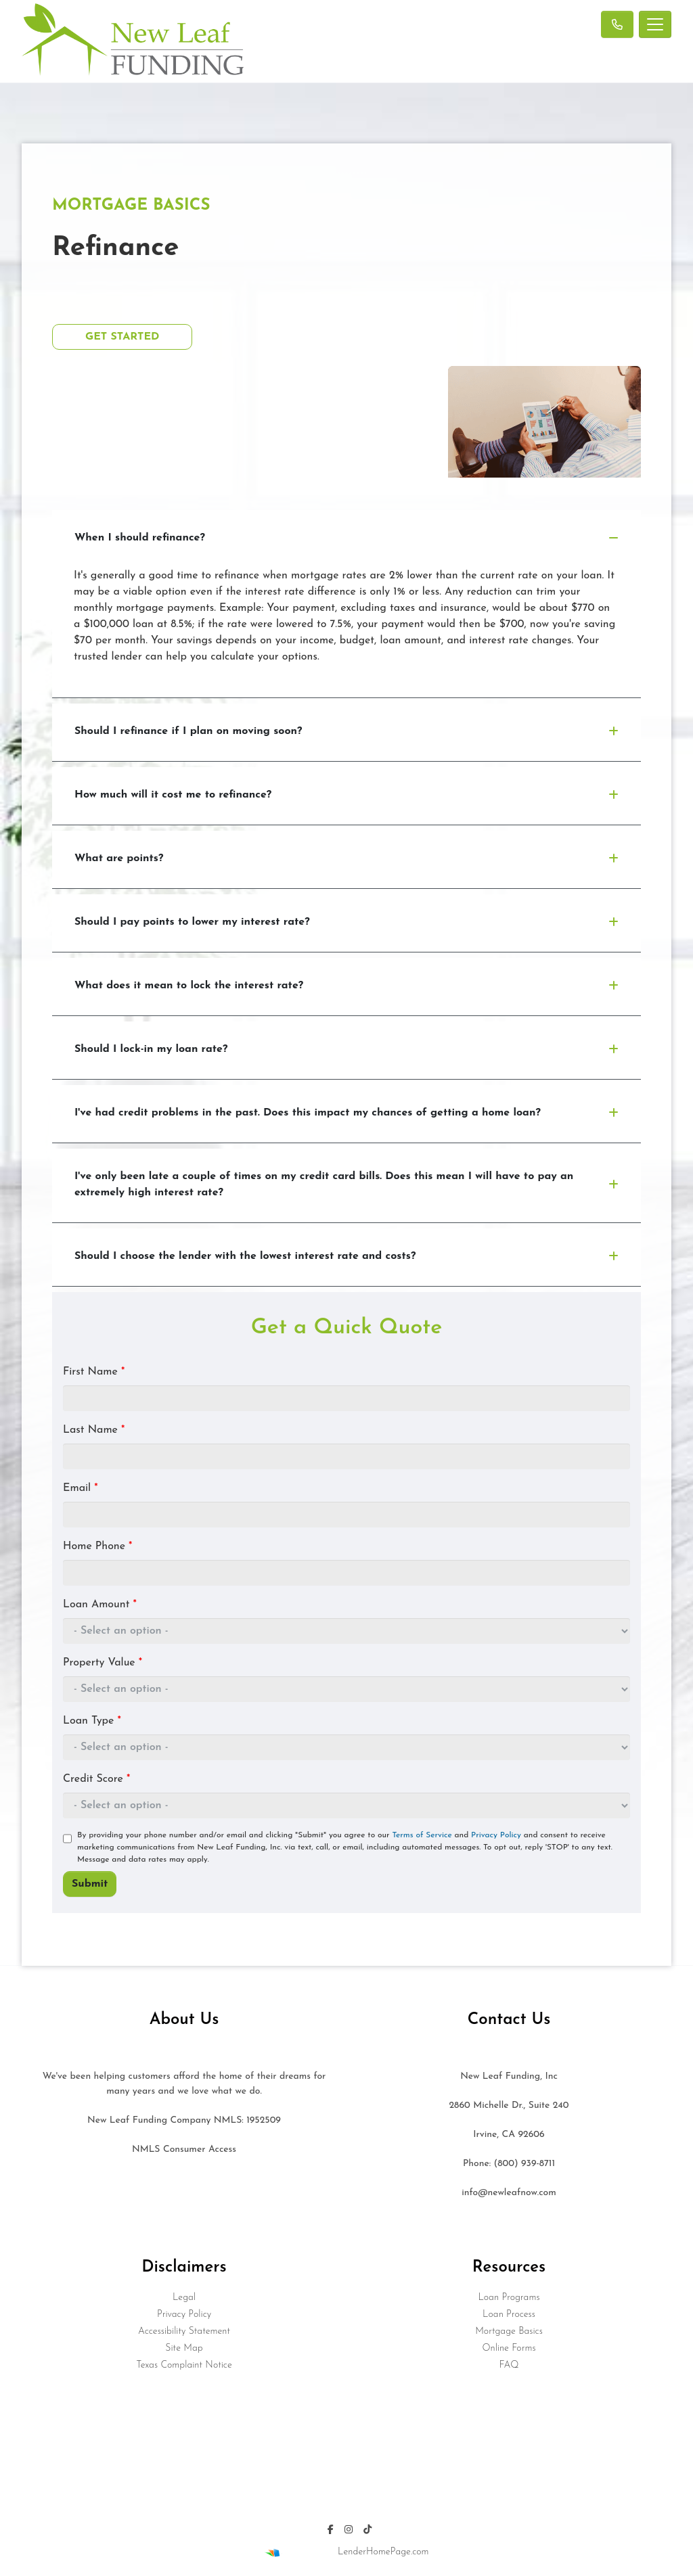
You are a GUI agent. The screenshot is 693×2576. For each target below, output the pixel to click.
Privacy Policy (496, 1835)
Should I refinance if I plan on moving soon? (346, 731)
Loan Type (92, 1721)
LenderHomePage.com (383, 2552)
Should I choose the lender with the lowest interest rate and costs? (346, 1256)
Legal (184, 2298)
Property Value (102, 1662)
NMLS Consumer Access (184, 2149)
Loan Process (509, 2314)
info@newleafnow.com (509, 2193)
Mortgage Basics (509, 2331)
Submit (90, 1884)
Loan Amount (100, 1604)
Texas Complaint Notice (183, 2365)
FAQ (508, 2365)
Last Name (94, 1430)
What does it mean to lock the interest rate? (346, 985)
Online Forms (508, 2348)
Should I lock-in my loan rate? (346, 1049)
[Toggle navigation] (655, 24)
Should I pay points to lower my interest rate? (346, 922)
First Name (94, 1371)
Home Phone (97, 1546)
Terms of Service (421, 1835)
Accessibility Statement (184, 2331)
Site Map (183, 2348)
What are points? (346, 858)
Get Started (122, 336)
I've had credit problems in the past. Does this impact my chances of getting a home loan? (346, 1112)
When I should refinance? (346, 537)
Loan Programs (508, 2298)
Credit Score (96, 1779)
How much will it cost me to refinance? (346, 794)
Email (80, 1488)
